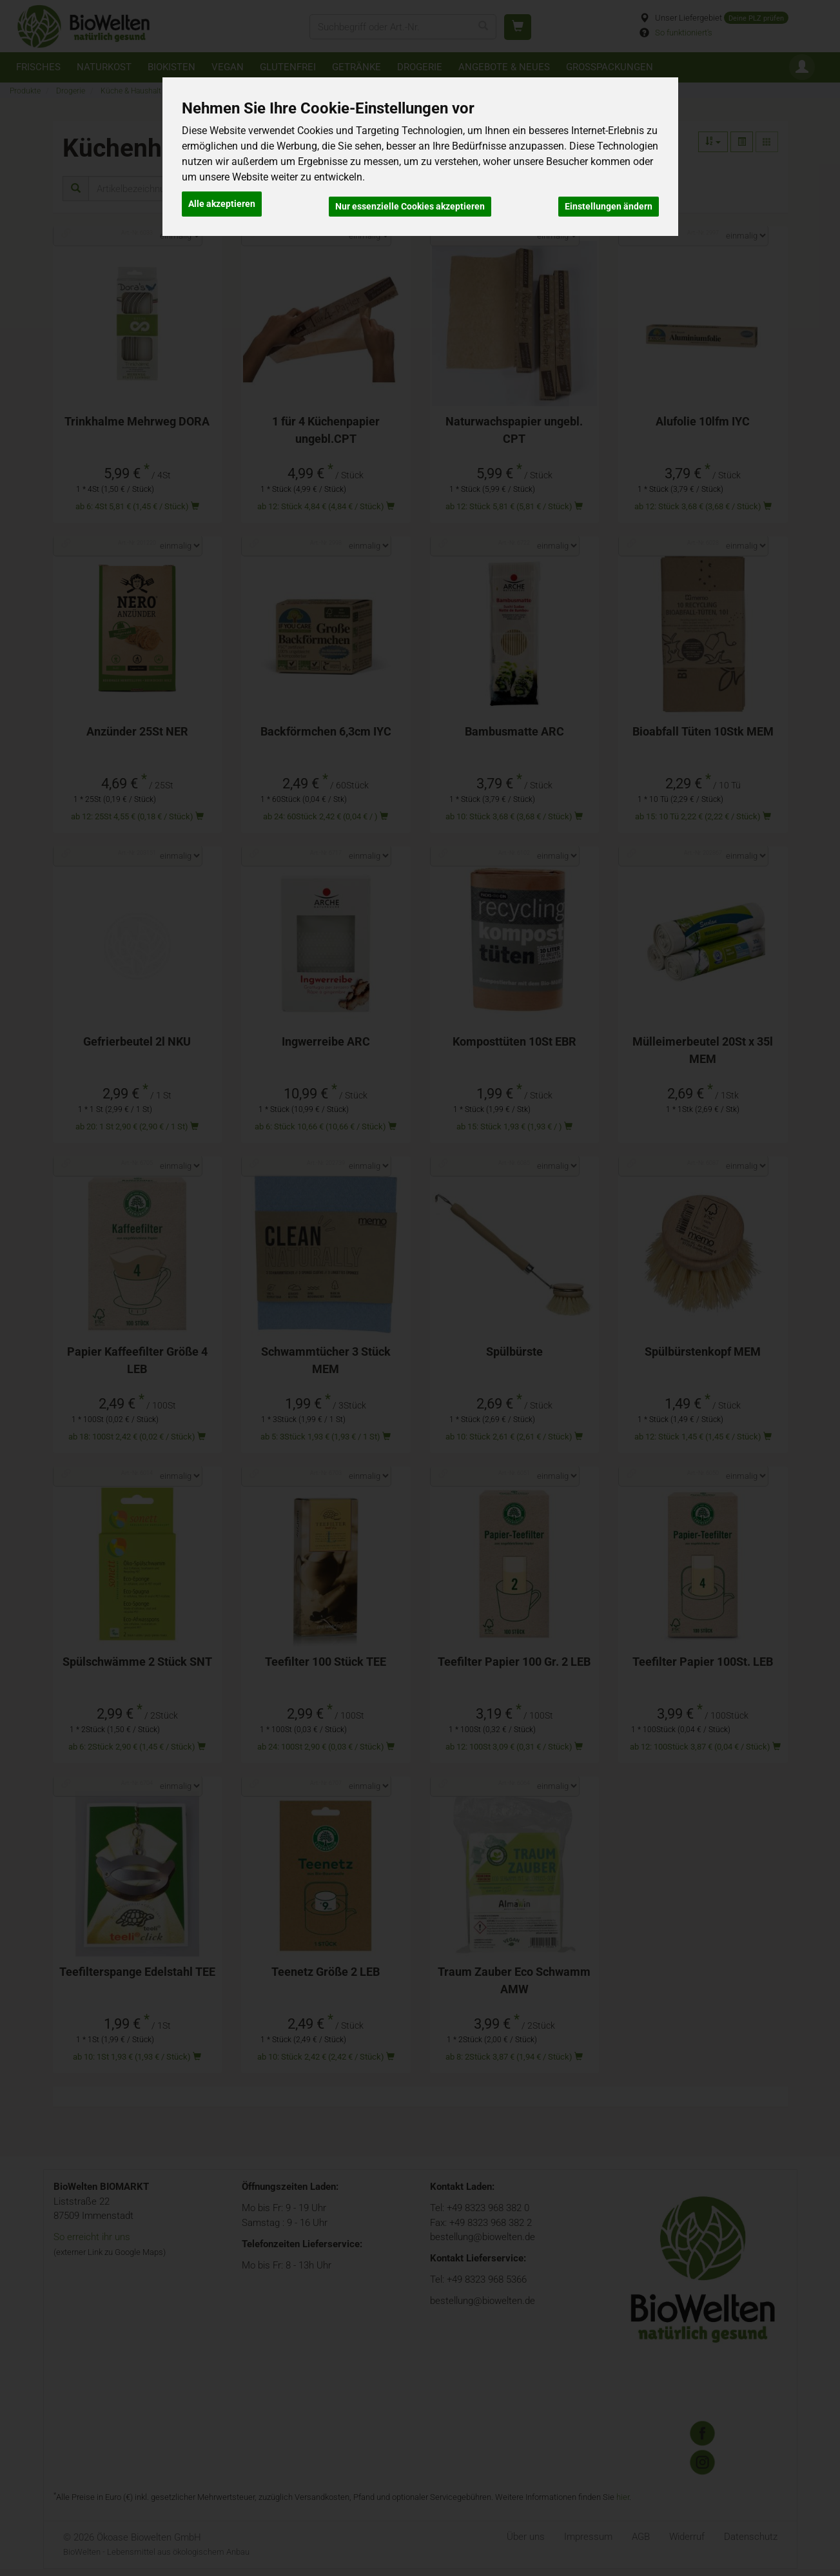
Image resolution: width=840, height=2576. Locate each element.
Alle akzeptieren (221, 201)
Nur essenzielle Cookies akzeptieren (410, 201)
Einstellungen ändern (608, 201)
